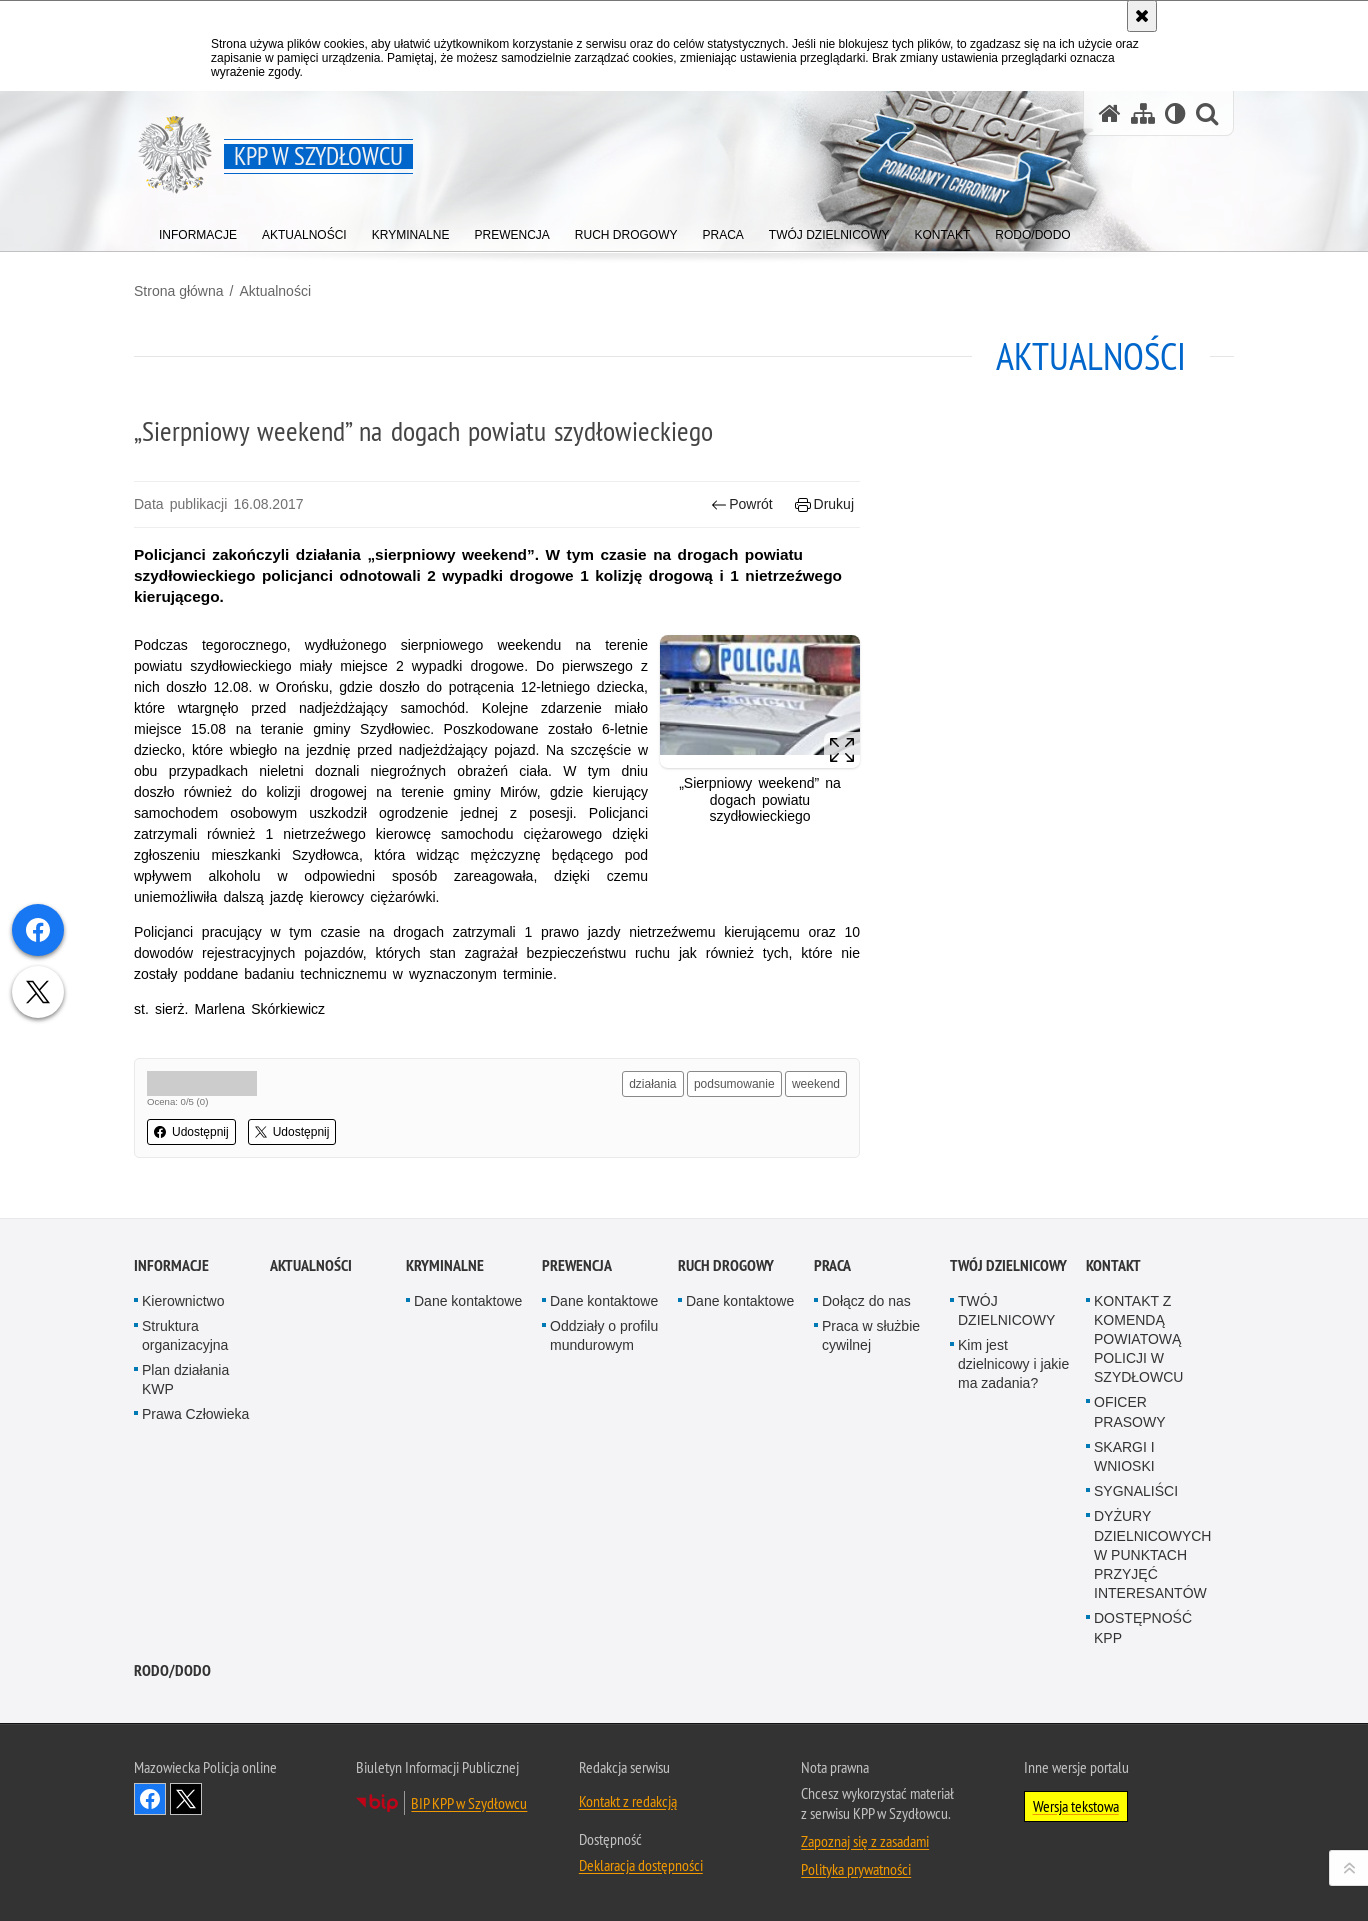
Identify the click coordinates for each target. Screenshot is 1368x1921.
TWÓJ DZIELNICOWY (1008, 1265)
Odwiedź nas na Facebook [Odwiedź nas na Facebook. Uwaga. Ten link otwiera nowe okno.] (150, 1799)
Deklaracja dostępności (641, 1865)
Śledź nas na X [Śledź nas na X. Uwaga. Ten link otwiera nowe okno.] (186, 1799)
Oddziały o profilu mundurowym (604, 1335)
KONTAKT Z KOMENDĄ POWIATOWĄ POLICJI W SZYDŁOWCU (1138, 1339)
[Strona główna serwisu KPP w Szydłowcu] (1110, 113)
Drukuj (824, 504)
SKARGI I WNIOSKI (1124, 1456)
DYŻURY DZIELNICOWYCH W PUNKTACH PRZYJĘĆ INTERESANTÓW (1152, 1554)
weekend (816, 1084)
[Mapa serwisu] (1143, 113)
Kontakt (1113, 1265)
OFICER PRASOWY (1130, 1411)
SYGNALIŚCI (1136, 1491)
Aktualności (275, 291)
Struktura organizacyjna (185, 1335)
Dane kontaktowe (468, 1301)
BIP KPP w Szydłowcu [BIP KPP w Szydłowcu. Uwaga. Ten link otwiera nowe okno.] (469, 1803)
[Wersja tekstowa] (1175, 113)
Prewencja (577, 1265)
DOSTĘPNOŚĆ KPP (1143, 1627)
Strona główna (179, 291)
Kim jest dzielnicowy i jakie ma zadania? (1013, 1364)
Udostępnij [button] (191, 1132)
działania (652, 1084)
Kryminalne (445, 1265)
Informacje (171, 1265)
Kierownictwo (183, 1301)
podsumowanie (734, 1084)
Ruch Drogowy (726, 1265)
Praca (832, 1265)
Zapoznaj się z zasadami (865, 1841)
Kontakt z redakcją (628, 1801)
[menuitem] (198, 230)
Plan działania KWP (185, 1379)
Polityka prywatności (856, 1869)
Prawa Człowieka (195, 1414)
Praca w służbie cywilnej (871, 1335)
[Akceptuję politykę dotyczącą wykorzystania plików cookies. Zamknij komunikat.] (1142, 16)
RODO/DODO (172, 1670)
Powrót (742, 504)
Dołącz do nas (866, 1301)
